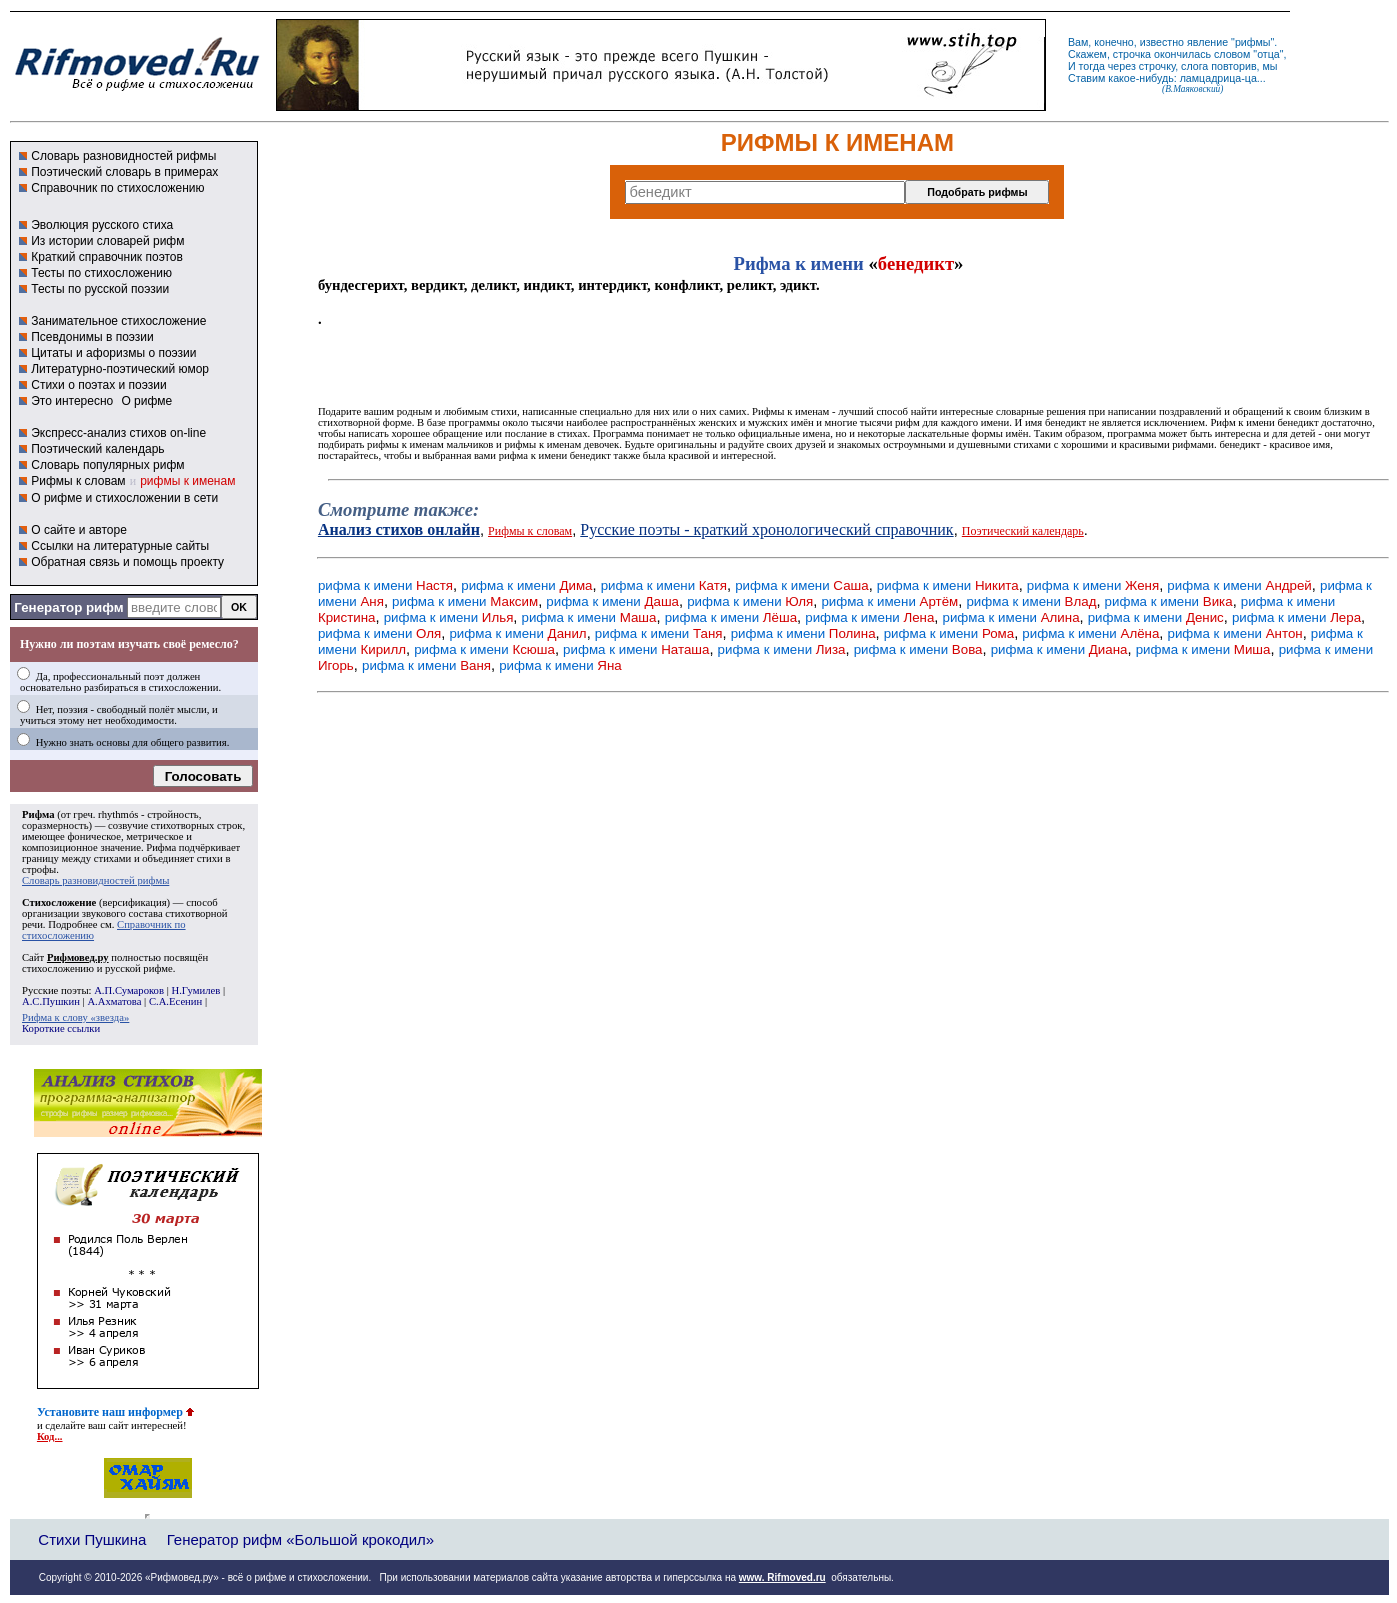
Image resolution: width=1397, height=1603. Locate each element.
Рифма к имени (799, 263)
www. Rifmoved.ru (782, 1577)
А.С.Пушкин (51, 1001)
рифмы (1253, 42)
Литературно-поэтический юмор (120, 369)
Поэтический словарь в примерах (124, 172)
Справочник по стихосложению (117, 188)
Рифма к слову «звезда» (75, 1017)
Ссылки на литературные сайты (120, 546)
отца (1268, 54)
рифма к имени (385, 585)
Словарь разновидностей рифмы (123, 156)
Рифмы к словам (78, 481)
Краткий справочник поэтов (107, 257)
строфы (39, 869)
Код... (50, 1436)
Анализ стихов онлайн (399, 529)
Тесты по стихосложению (101, 273)
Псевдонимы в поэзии (92, 337)
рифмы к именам (187, 481)
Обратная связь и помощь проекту (127, 562)
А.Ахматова (114, 1001)
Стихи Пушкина (92, 1539)
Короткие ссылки (61, 1028)
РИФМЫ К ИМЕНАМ (837, 142)
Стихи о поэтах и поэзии (98, 385)
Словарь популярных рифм (107, 465)
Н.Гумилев (195, 990)
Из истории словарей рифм (107, 241)
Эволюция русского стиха (102, 225)
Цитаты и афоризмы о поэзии (113, 353)
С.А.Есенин (175, 1001)
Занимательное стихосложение (118, 321)
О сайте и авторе (79, 530)
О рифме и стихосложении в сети (124, 498)
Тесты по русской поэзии (100, 289)
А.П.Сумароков (129, 990)
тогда (1092, 66)
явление (1207, 42)
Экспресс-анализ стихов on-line (118, 433)
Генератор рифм (68, 607)
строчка (1132, 54)
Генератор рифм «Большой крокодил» (300, 1539)
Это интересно (72, 401)
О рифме (146, 401)
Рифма (38, 814)
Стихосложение (59, 902)
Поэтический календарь (97, 449)
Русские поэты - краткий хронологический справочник (766, 529)
